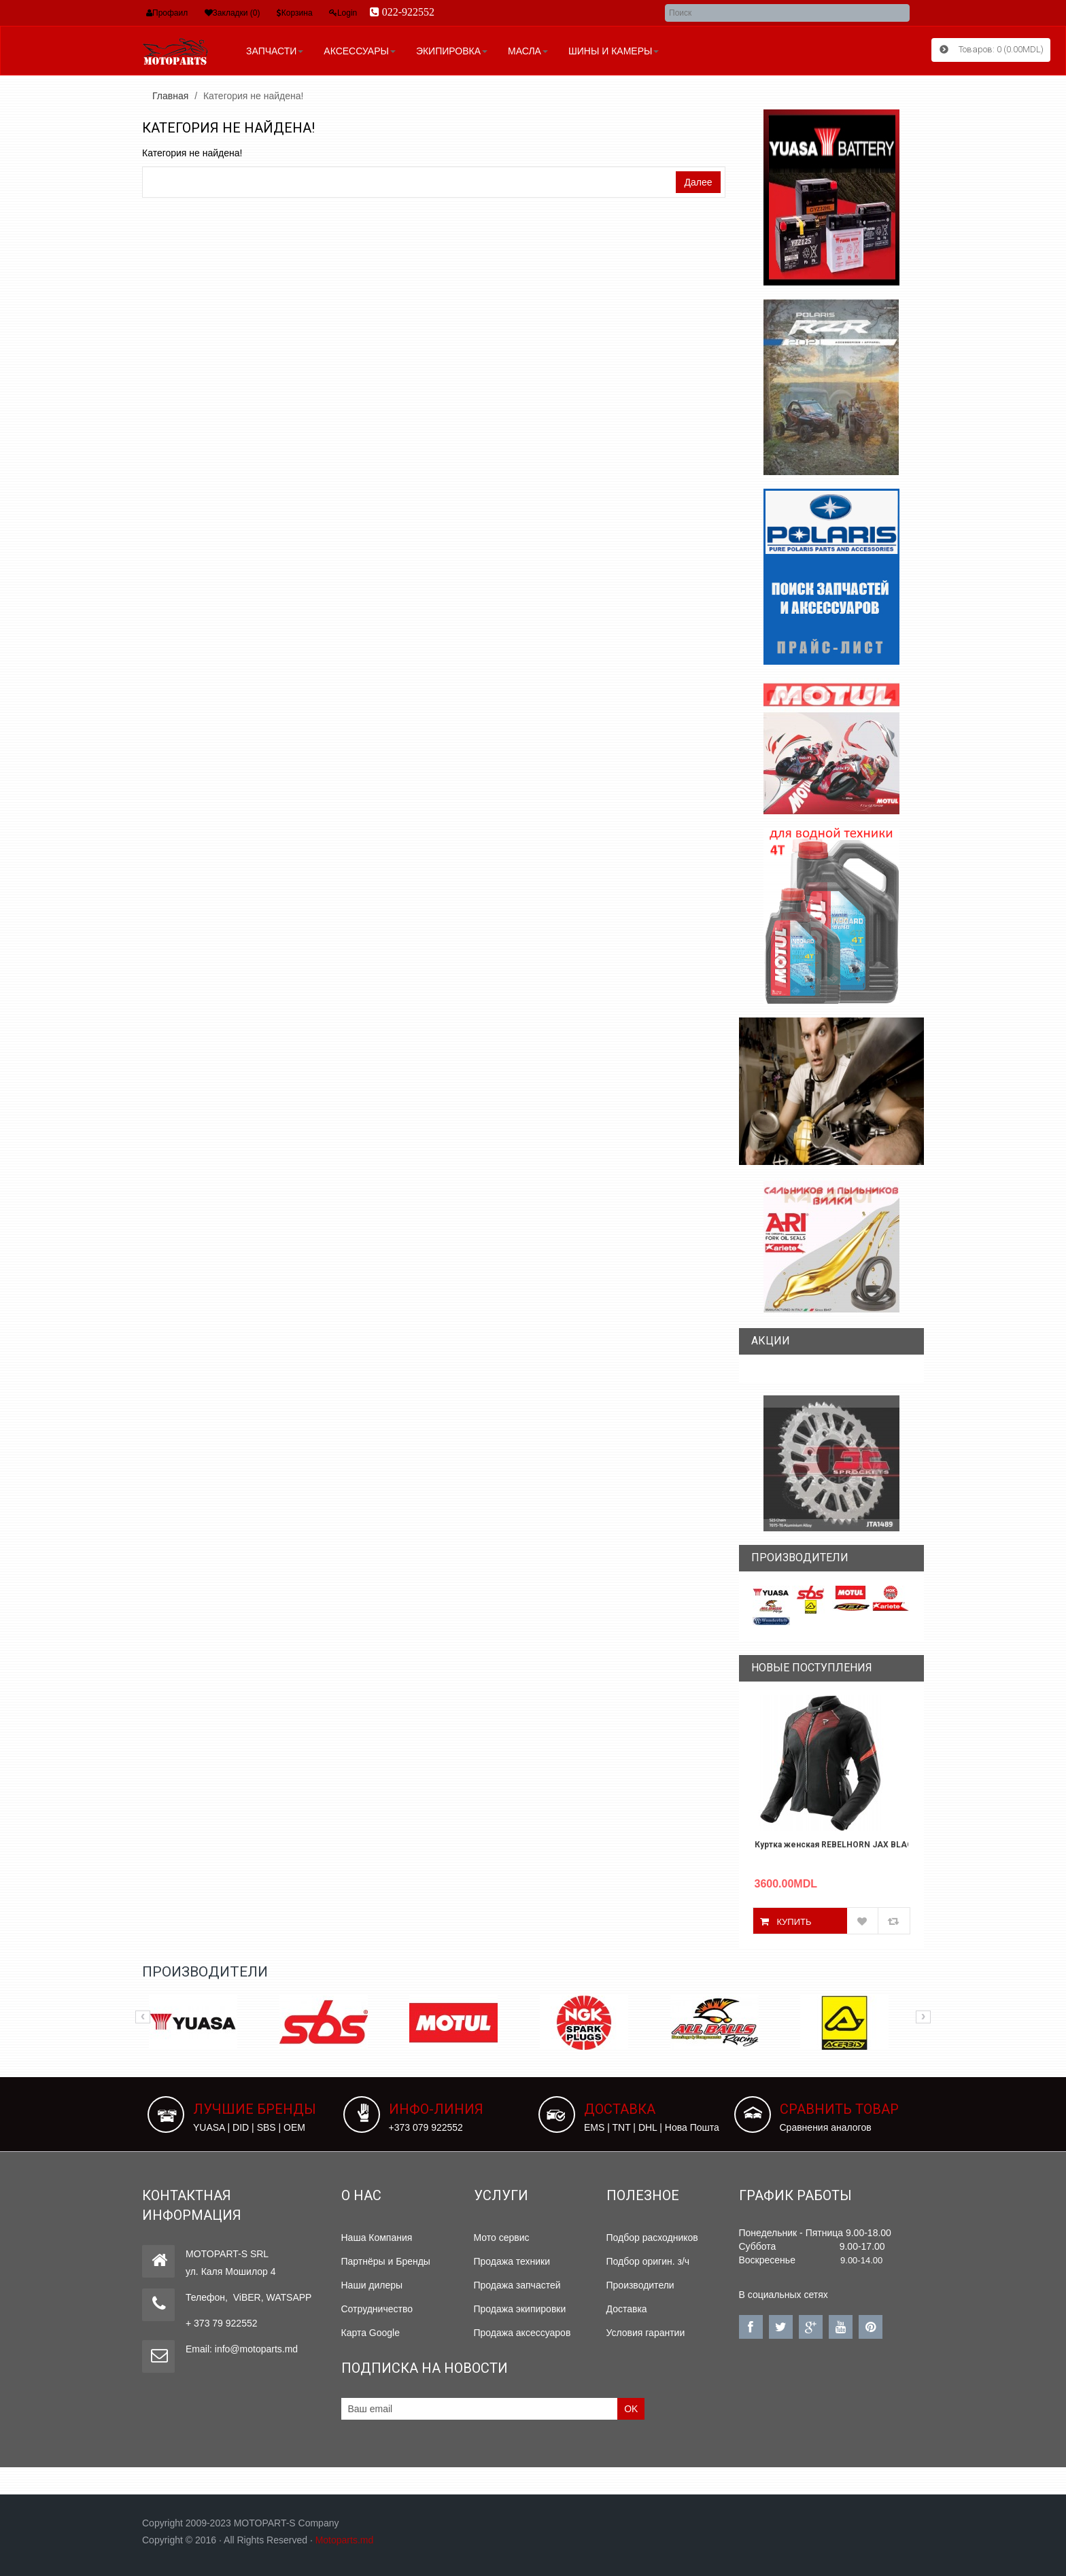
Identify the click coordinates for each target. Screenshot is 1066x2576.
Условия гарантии (645, 2332)
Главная (170, 95)
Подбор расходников (652, 2237)
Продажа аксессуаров (522, 2332)
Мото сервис (502, 2237)
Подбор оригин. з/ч (648, 2261)
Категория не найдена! (253, 95)
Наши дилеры (372, 2285)
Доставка (626, 2308)
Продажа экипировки (520, 2308)
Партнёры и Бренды (385, 2261)
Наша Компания (377, 2237)
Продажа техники (512, 2261)
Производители (640, 2285)
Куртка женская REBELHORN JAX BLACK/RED (832, 1844)
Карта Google (370, 2332)
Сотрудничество (377, 2308)
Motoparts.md (344, 2540)
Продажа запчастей (517, 2285)
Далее (698, 182)
